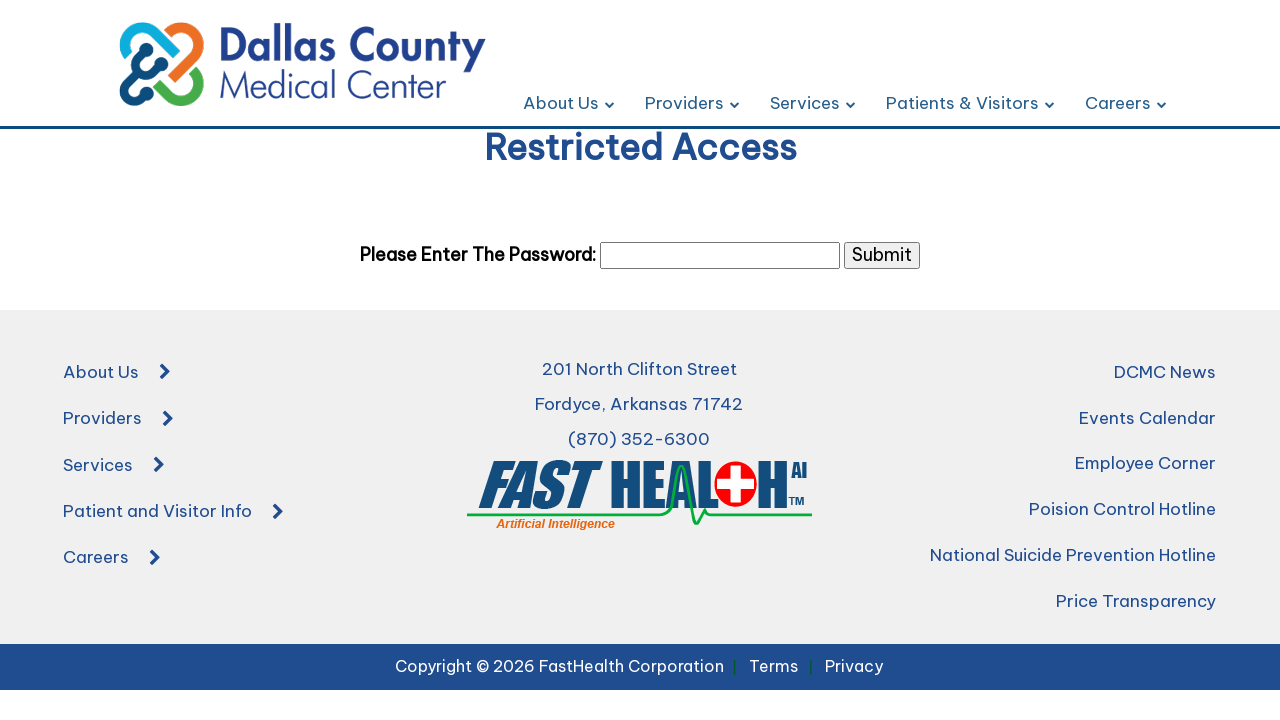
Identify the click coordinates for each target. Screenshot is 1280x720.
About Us (569, 103)
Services (813, 103)
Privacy (854, 666)
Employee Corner (1145, 463)
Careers (1126, 103)
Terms (773, 666)
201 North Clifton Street (639, 369)
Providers (692, 103)
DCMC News (1165, 372)
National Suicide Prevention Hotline (1073, 555)
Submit (882, 254)
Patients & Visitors (970, 103)
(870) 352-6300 (639, 439)
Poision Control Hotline (1122, 509)
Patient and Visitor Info (173, 513)
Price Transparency (1136, 601)
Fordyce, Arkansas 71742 (639, 404)
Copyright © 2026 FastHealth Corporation (559, 666)
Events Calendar (1147, 418)
